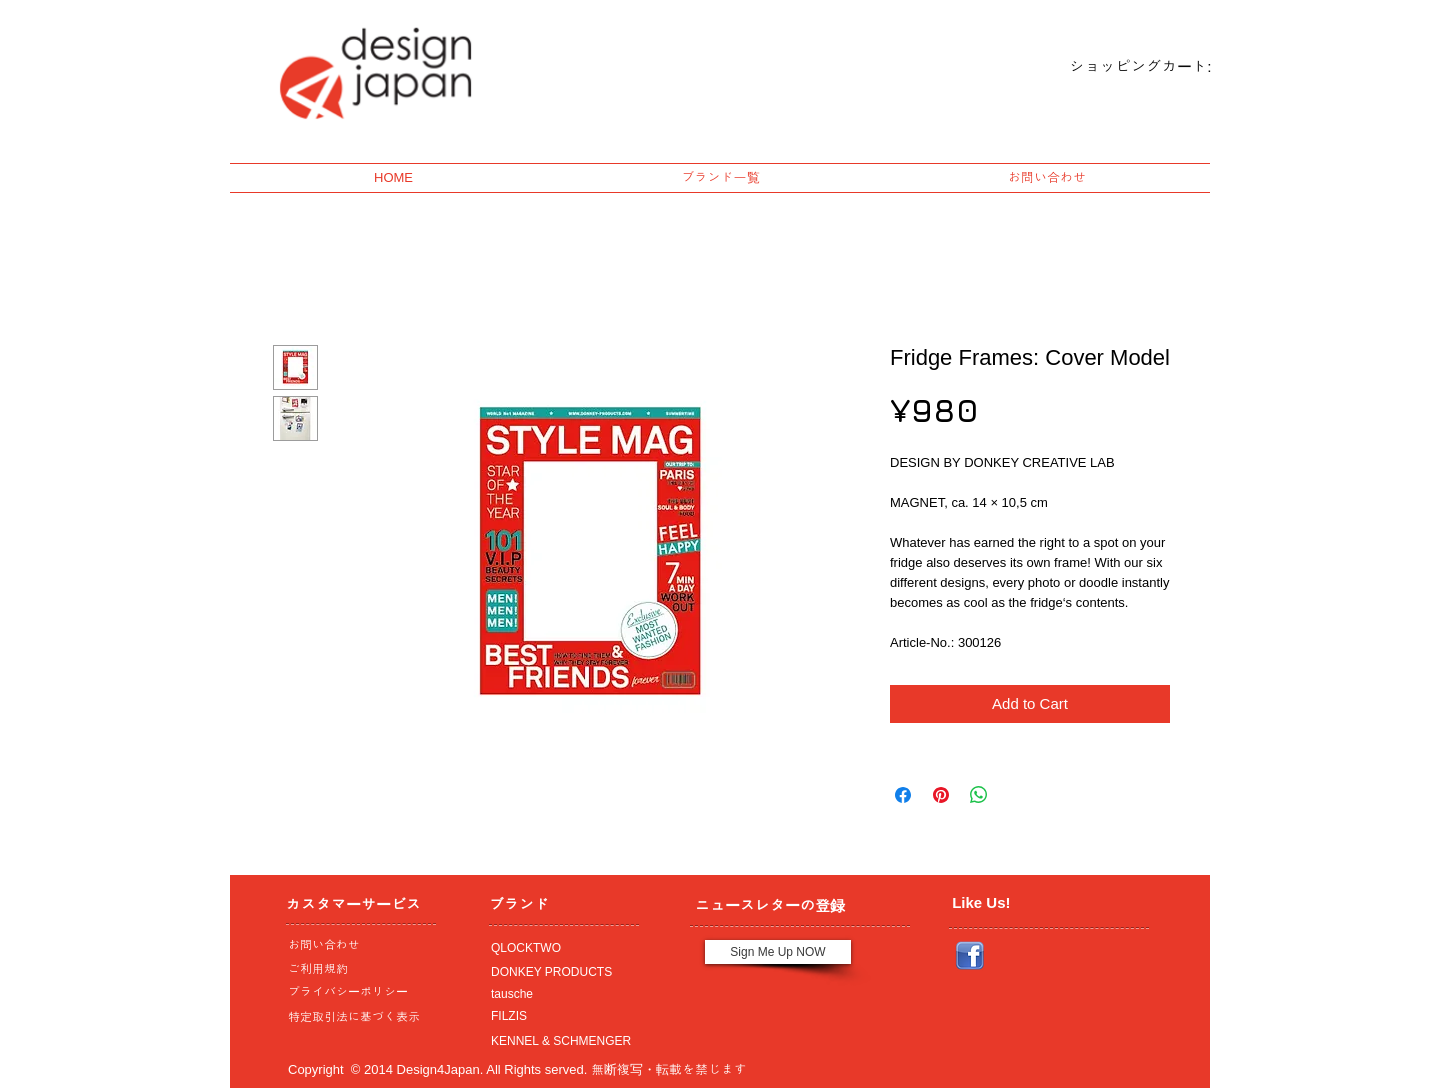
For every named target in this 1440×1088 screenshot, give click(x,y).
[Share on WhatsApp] (979, 795)
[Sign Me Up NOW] (778, 952)
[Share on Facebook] (903, 795)
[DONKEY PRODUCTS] (559, 972)
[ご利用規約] (359, 969)
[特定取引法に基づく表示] (356, 1017)
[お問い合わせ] (356, 945)
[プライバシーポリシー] (356, 992)
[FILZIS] (559, 1016)
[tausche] (559, 994)
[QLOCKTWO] (559, 948)
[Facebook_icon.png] (970, 956)
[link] (1123, 67)
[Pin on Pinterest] (941, 795)
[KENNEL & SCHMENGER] (559, 1041)
